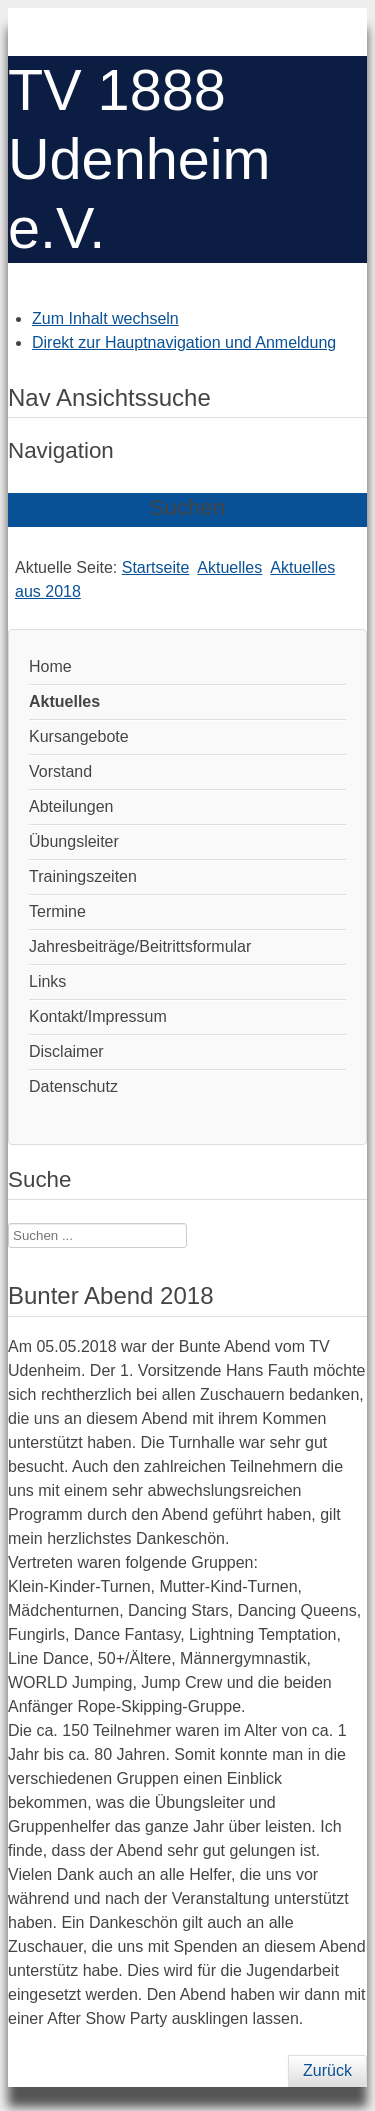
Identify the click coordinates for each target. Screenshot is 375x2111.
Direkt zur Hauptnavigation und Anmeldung (184, 342)
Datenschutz (73, 1086)
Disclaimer (66, 1051)
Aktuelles (229, 567)
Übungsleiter (74, 841)
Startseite (156, 567)
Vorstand (60, 771)
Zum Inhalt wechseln (105, 318)
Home (50, 666)
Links (47, 981)
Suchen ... (8, 1223)
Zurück (327, 2070)
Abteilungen (71, 806)
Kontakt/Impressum (98, 1016)
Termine (57, 911)
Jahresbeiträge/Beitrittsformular (140, 946)
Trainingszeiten (83, 876)
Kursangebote (79, 736)
